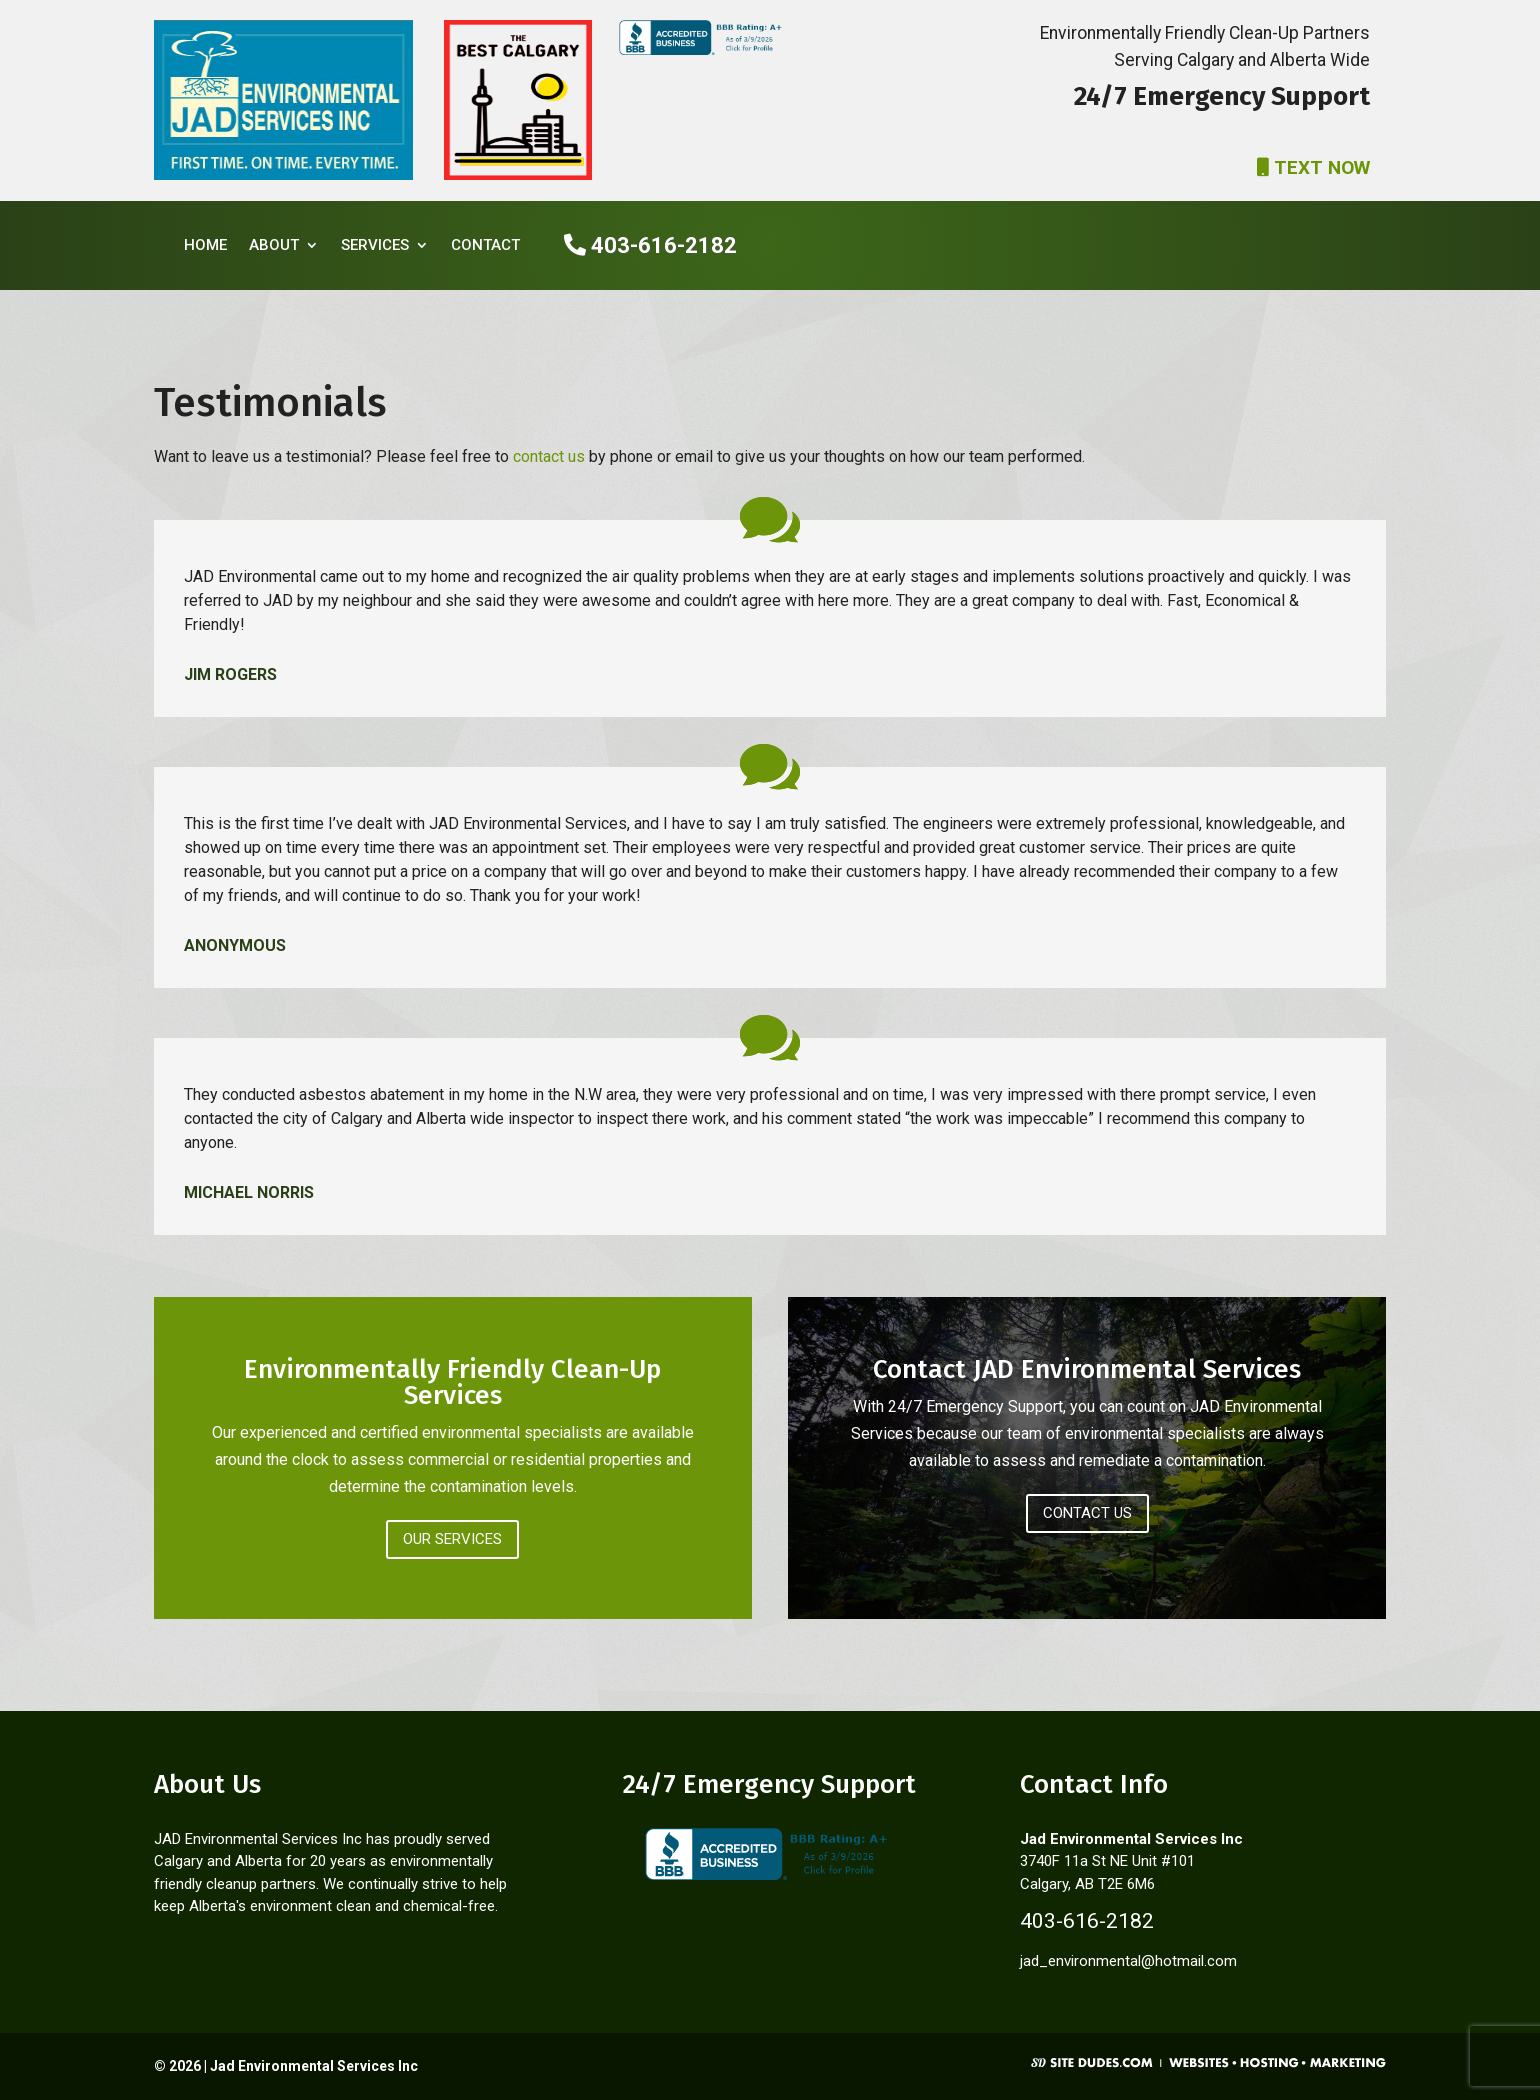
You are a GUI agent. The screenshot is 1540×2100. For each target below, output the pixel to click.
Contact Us (1087, 1513)
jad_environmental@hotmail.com (1128, 1961)
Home (205, 245)
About (274, 245)
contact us (549, 456)
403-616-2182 (650, 245)
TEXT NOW (1313, 167)
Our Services (452, 1539)
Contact (485, 245)
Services (375, 245)
